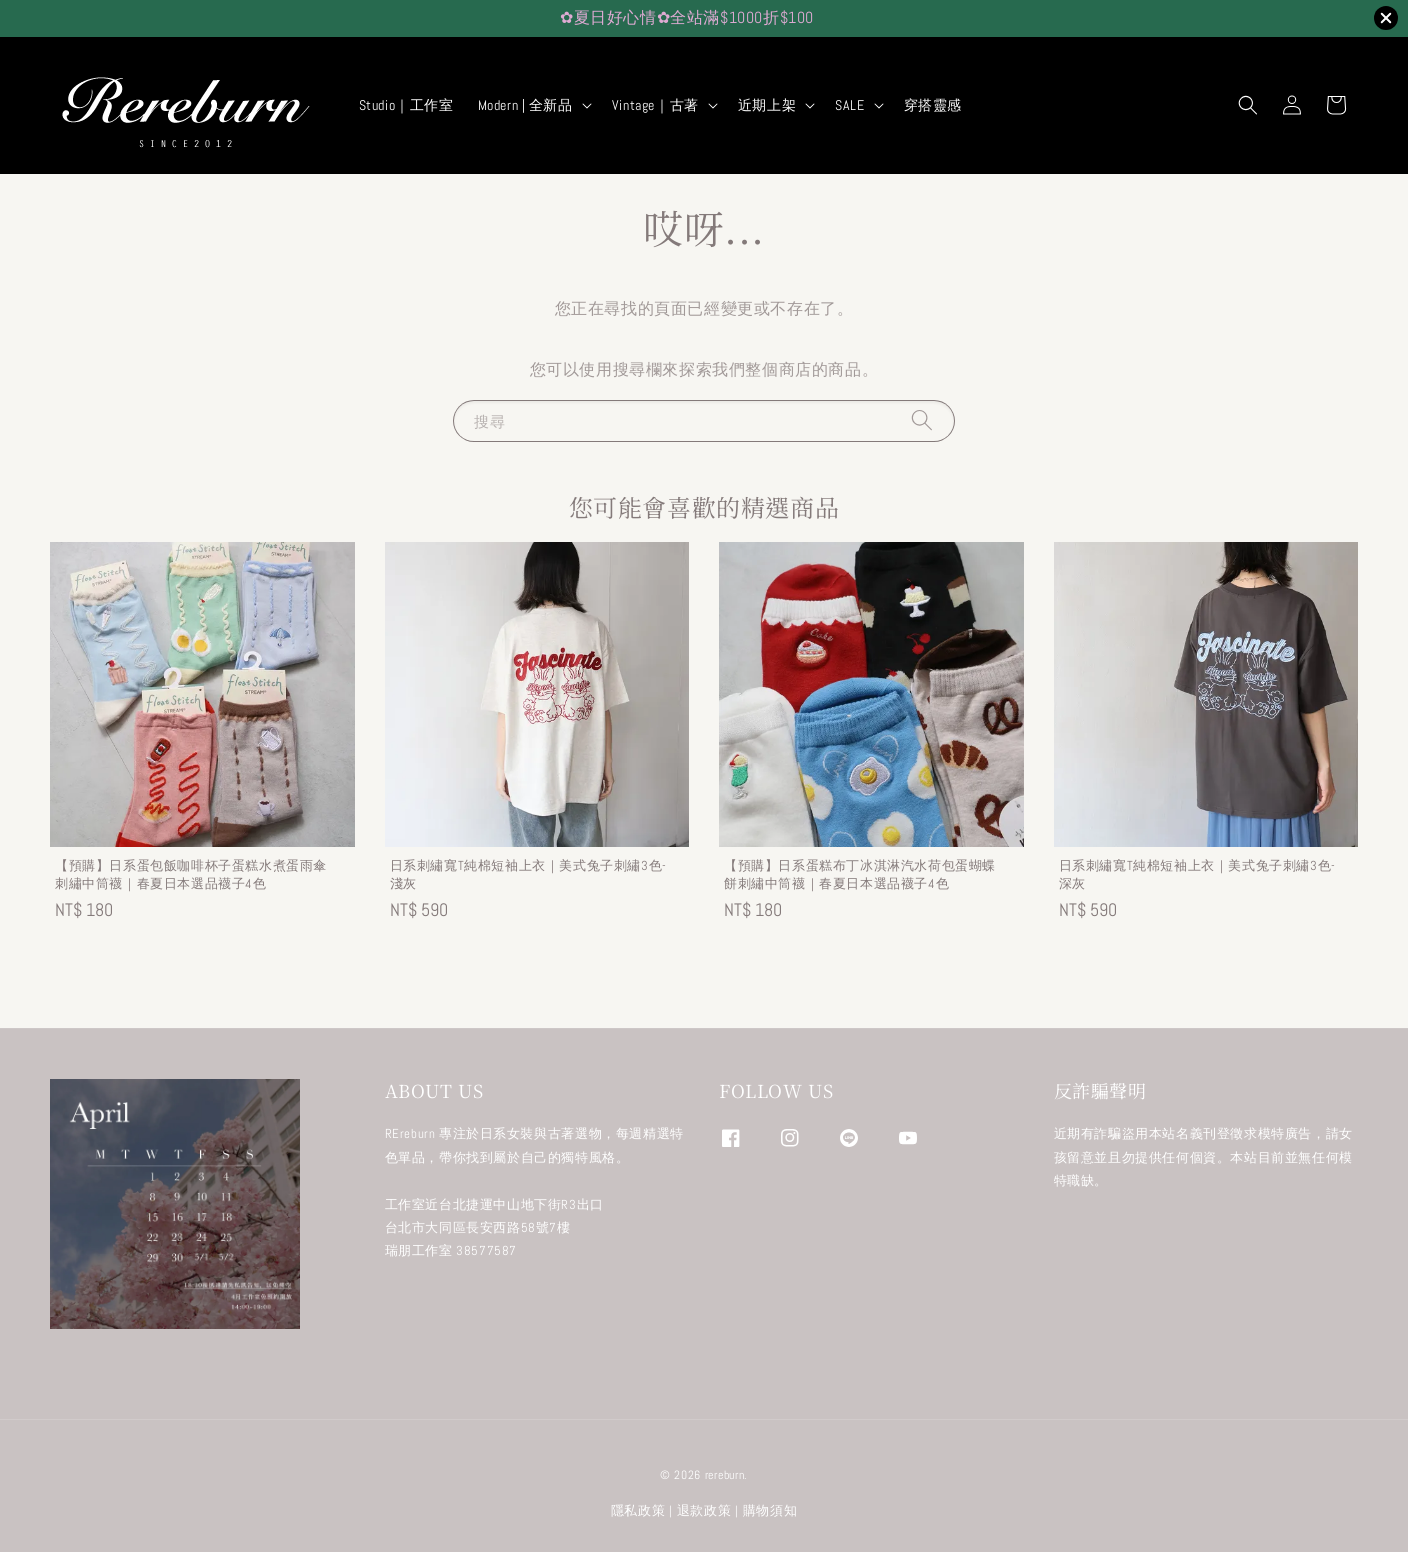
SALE (849, 105)
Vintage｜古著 (655, 105)
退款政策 (704, 1510)
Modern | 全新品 (525, 105)
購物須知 (770, 1510)
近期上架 (767, 105)
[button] (1248, 105)
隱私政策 (638, 1510)
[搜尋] (922, 420)
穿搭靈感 (933, 105)
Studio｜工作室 (406, 105)
